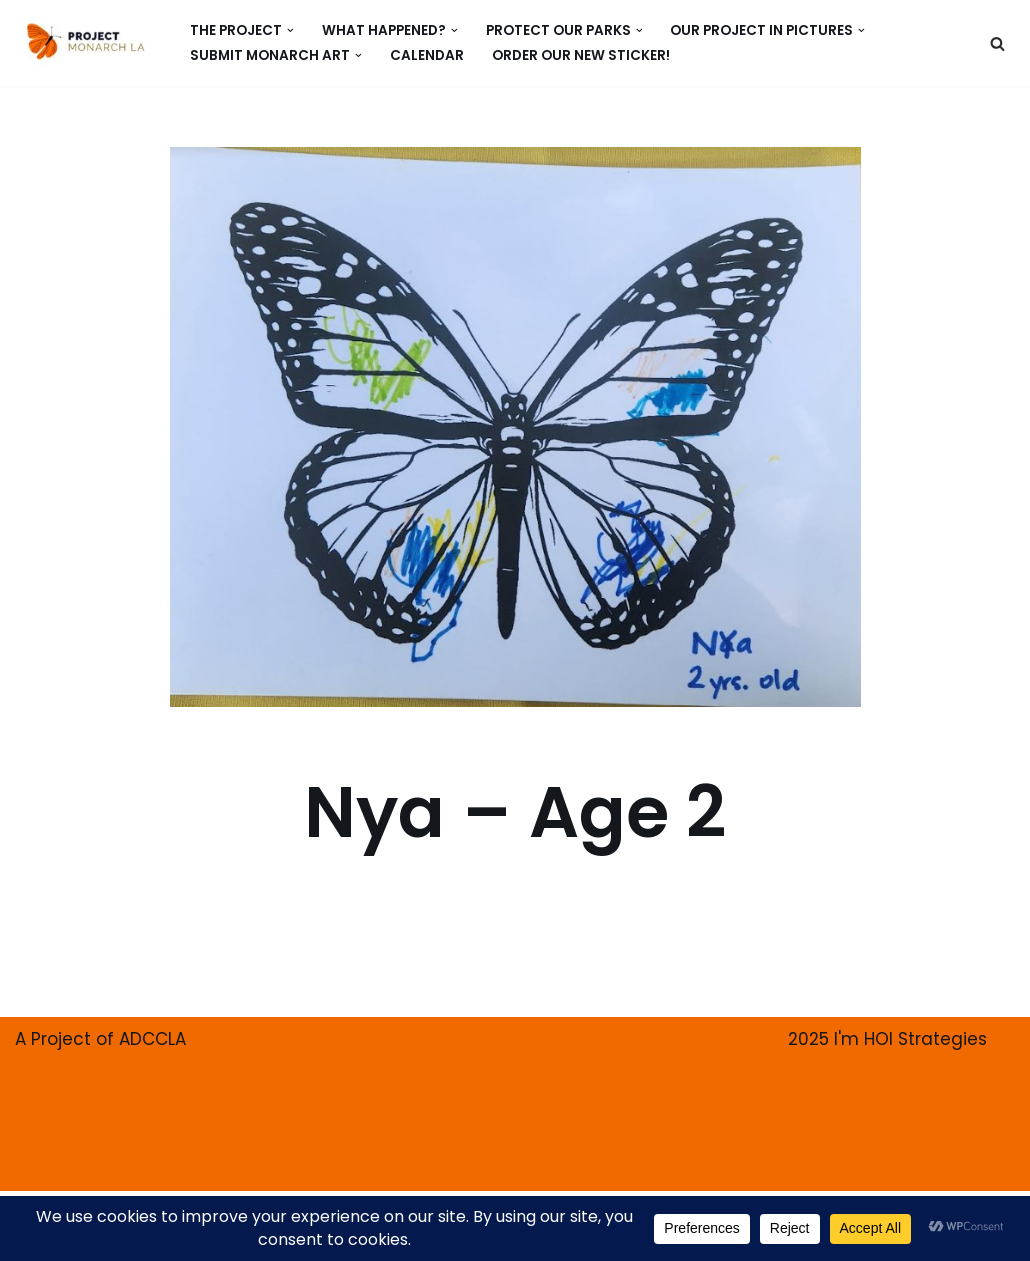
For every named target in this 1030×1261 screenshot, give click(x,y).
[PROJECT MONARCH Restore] (85, 41)
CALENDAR (427, 55)
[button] (290, 30)
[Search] (997, 43)
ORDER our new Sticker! (581, 55)
